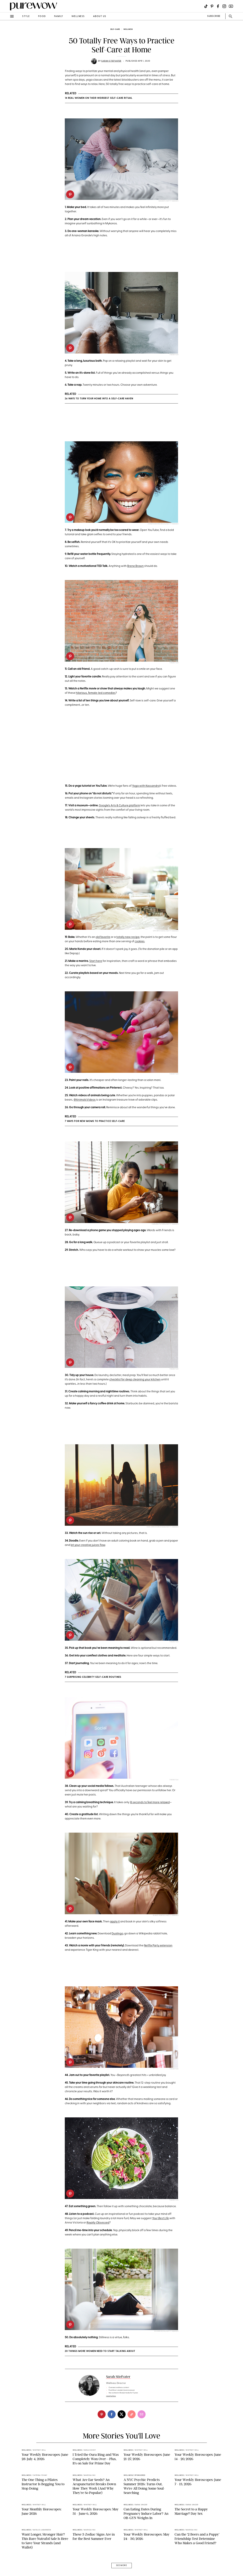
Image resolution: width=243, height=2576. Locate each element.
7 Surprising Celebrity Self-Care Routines (93, 1677)
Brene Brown (135, 566)
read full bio (111, 2396)
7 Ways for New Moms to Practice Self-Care (95, 1121)
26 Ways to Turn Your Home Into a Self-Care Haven (99, 398)
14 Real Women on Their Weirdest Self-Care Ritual (98, 98)
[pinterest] (70, 194)
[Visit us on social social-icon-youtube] (231, 6)
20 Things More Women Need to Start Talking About (100, 2351)
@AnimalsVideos (85, 1099)
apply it (115, 1921)
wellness (78, 16)
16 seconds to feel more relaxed (150, 1802)
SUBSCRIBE (213, 16)
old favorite (103, 937)
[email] (142, 2414)
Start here (95, 961)
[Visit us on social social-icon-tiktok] (206, 6)
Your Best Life (160, 2218)
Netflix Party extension (158, 1945)
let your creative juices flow (88, 1545)
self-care (115, 29)
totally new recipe (127, 937)
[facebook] (112, 2414)
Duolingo (117, 1933)
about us (99, 16)
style (26, 16)
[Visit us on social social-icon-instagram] (224, 6)
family (58, 16)
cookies (140, 941)
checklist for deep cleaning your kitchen (135, 1379)
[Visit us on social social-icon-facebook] (218, 6)
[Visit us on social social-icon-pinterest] (212, 6)
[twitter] (122, 2414)
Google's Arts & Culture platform (119, 805)
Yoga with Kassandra (146, 786)
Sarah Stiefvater (111, 61)
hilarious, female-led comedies (96, 693)
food (42, 16)
